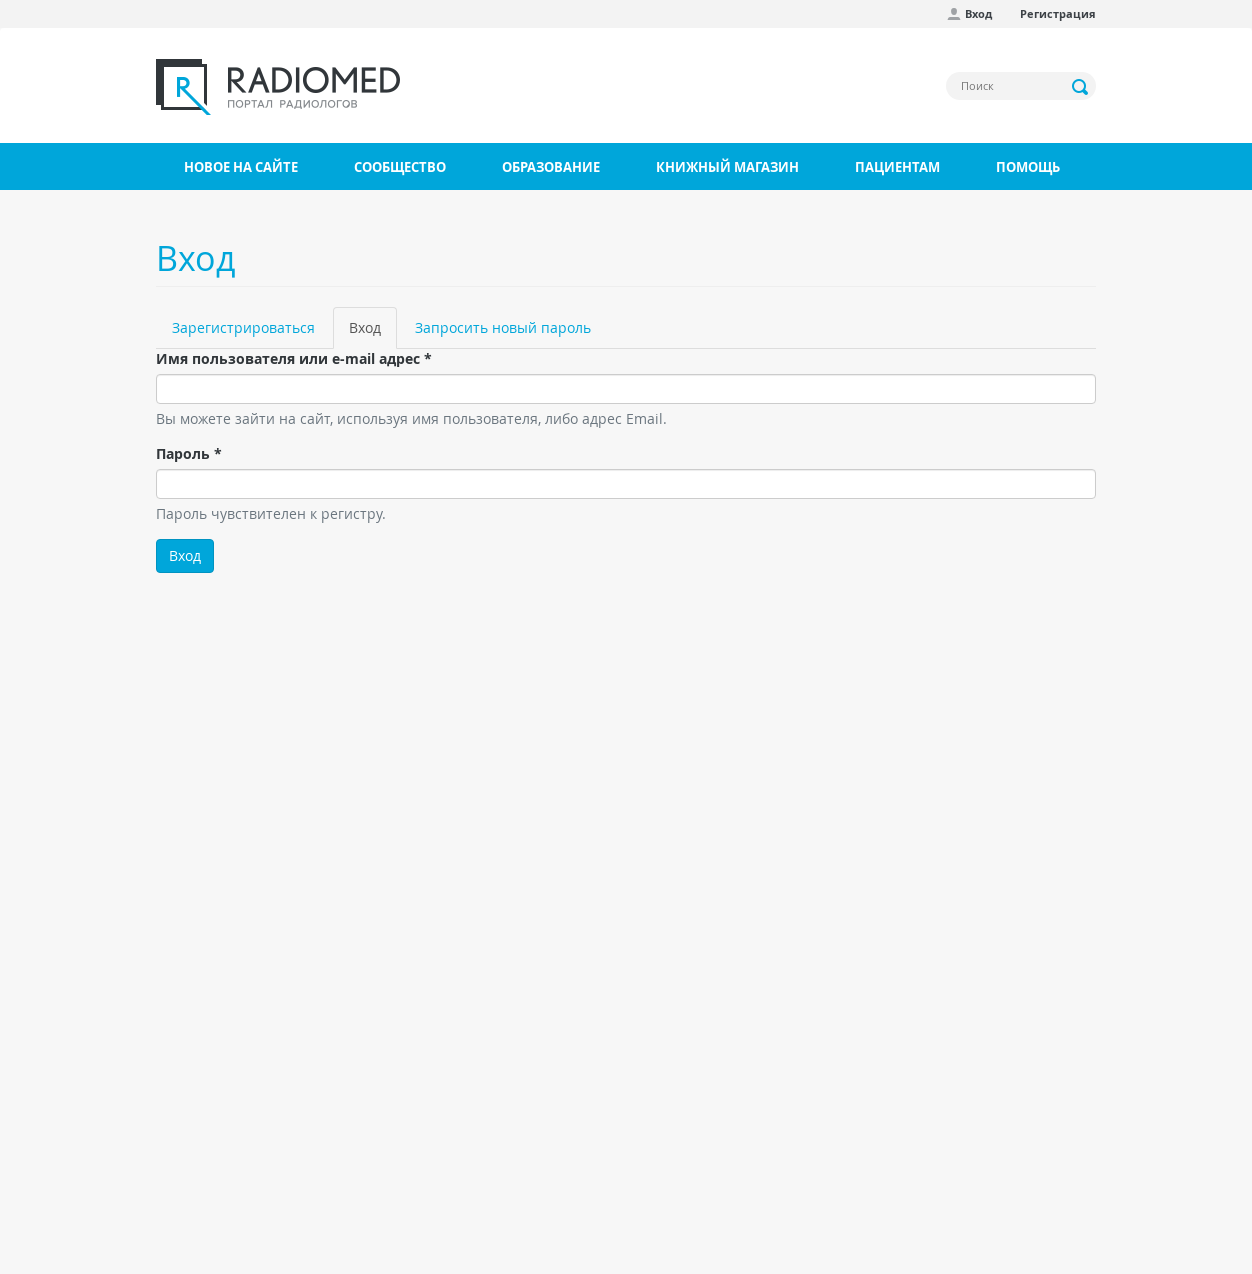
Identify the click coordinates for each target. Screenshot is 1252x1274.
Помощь (1028, 167)
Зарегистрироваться (243, 327)
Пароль (189, 453)
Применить (1081, 87)
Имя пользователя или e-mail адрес (294, 358)
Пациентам (897, 167)
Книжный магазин (727, 167)
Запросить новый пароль (503, 327)
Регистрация (1058, 13)
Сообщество (400, 167)
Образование (551, 167)
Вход (978, 13)
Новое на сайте (241, 167)
